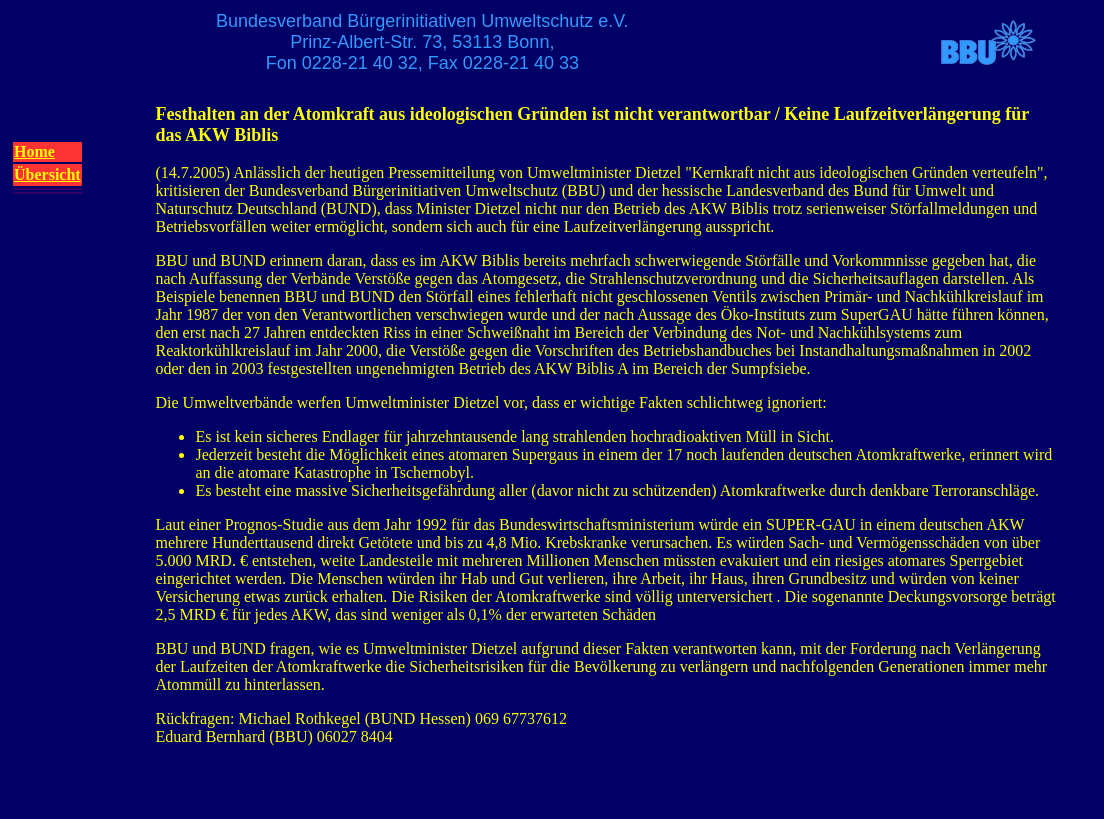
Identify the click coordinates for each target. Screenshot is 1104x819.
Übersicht (47, 174)
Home (34, 151)
